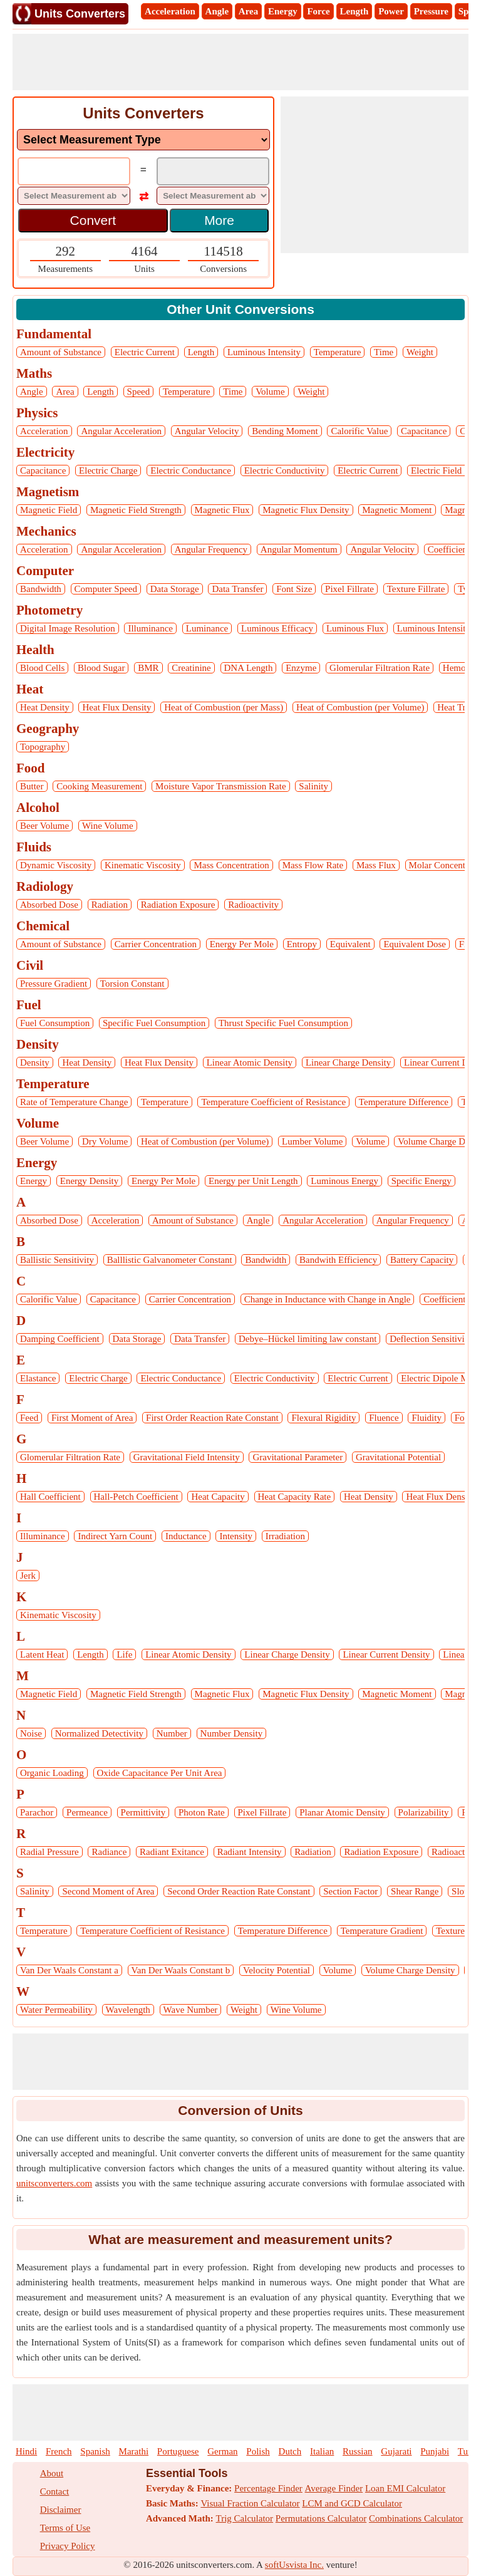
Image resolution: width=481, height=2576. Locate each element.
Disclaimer (60, 2510)
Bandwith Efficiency (338, 1260)
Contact (55, 2491)
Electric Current (145, 352)
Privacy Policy (67, 2546)
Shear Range (414, 1891)
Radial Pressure (49, 1852)
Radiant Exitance (172, 1852)
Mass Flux (376, 865)
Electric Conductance (190, 470)
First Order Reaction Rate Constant (212, 1418)
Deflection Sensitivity (431, 1339)
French (59, 2451)
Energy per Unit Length (253, 1181)
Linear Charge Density (348, 1062)
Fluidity (426, 1418)
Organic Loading (52, 1773)
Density (34, 1062)
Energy (282, 11)
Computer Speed (106, 589)
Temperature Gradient (382, 1931)
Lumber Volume (312, 1141)
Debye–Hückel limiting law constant (307, 1339)
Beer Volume (44, 826)
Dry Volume (105, 1141)
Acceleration (170, 11)
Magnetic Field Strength (136, 510)
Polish (258, 2451)
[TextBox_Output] (213, 172)
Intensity (235, 1536)
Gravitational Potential (398, 1457)
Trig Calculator (245, 2518)
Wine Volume (107, 826)
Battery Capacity (421, 1260)
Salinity (313, 786)
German (222, 2451)
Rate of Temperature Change (74, 1102)
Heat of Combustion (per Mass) (223, 707)
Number (172, 1733)
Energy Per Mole (242, 944)
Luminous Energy (344, 1181)
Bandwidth (40, 589)
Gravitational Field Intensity (186, 1457)
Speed (138, 392)
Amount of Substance (60, 352)
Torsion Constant (132, 984)
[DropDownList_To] (213, 196)
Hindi (26, 2451)
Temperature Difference (403, 1102)
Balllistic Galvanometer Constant (169, 1260)
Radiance (109, 1852)
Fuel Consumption (55, 1023)
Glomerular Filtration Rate (379, 668)
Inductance (186, 1536)
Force (318, 11)
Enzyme (301, 668)
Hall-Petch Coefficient (136, 1497)
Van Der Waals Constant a (69, 1970)
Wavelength (128, 2010)
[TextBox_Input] (74, 172)
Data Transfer (237, 589)
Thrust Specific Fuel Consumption (283, 1023)
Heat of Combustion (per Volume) (360, 707)
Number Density (231, 1733)
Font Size (294, 589)
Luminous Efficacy (277, 628)
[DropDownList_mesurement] (143, 139)
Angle (217, 11)
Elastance (38, 1378)
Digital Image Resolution (67, 628)
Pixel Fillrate (349, 589)
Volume (270, 392)
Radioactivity (253, 905)
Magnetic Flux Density (305, 510)
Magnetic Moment (397, 510)
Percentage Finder (268, 2488)
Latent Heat (42, 1654)
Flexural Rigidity (323, 1418)
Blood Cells (42, 668)
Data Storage (174, 589)
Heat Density (45, 707)
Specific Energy (421, 1181)
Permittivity (143, 1812)
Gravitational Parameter (297, 1457)
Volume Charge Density (410, 1970)
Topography (42, 747)
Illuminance (150, 628)
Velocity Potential (276, 1970)
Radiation (109, 905)
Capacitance (424, 431)
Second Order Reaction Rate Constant (238, 1891)
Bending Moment (285, 431)
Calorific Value (359, 431)
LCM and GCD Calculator (352, 2503)
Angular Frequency (211, 549)
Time (383, 352)
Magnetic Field (48, 510)
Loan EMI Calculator (405, 2488)
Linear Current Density (386, 1654)
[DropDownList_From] (74, 196)
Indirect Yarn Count (115, 1536)
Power (391, 11)
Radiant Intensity (249, 1852)
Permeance (87, 1812)
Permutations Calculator (321, 2518)
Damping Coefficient (60, 1339)
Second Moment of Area (108, 1891)
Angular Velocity (207, 431)
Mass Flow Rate (313, 865)
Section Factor (350, 1891)
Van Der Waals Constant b (181, 1970)
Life (124, 1654)
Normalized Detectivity (99, 1733)
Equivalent (350, 944)
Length (354, 11)
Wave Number (190, 2010)
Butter (32, 786)
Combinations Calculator (416, 2518)
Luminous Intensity (264, 352)
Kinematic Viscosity (143, 865)
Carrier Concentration (156, 944)
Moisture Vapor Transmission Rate (220, 786)
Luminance (207, 628)
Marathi (133, 2451)
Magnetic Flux (222, 510)
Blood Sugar (101, 668)
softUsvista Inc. (294, 2565)
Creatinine (191, 668)
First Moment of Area (92, 1418)
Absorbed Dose (49, 905)
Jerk (28, 1576)
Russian (358, 2451)
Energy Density (89, 1181)
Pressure (431, 11)
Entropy (302, 944)
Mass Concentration (231, 865)
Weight (419, 352)
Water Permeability (56, 2010)
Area (248, 11)
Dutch (290, 2451)
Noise (31, 1733)
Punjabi (434, 2451)
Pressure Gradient (53, 984)
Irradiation (285, 1536)
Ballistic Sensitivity (57, 1260)
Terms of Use (65, 2528)
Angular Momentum (299, 549)
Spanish (95, 2451)
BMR (148, 668)
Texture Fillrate (416, 589)
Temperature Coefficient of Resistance (273, 1102)
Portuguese (178, 2451)
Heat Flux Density (116, 707)
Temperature (337, 352)
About (52, 2473)
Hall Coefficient (50, 1497)
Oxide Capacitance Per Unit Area (159, 1773)
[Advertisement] (240, 62)
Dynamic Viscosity (55, 865)
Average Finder (334, 2488)
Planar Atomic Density (342, 1812)
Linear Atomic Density (249, 1062)
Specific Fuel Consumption (154, 1023)
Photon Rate (201, 1812)
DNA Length (248, 668)
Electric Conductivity (284, 470)
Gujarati (396, 2451)
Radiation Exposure (178, 905)
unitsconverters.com (54, 2183)
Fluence (383, 1418)
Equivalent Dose (414, 944)
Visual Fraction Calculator (249, 2503)
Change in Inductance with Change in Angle (327, 1299)
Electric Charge (108, 470)
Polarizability (423, 1812)
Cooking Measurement (99, 786)
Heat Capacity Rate (294, 1497)
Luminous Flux (355, 628)
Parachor (36, 1812)
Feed (29, 1418)
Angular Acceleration (121, 431)
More (219, 220)
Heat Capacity (217, 1497)
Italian (322, 2451)
